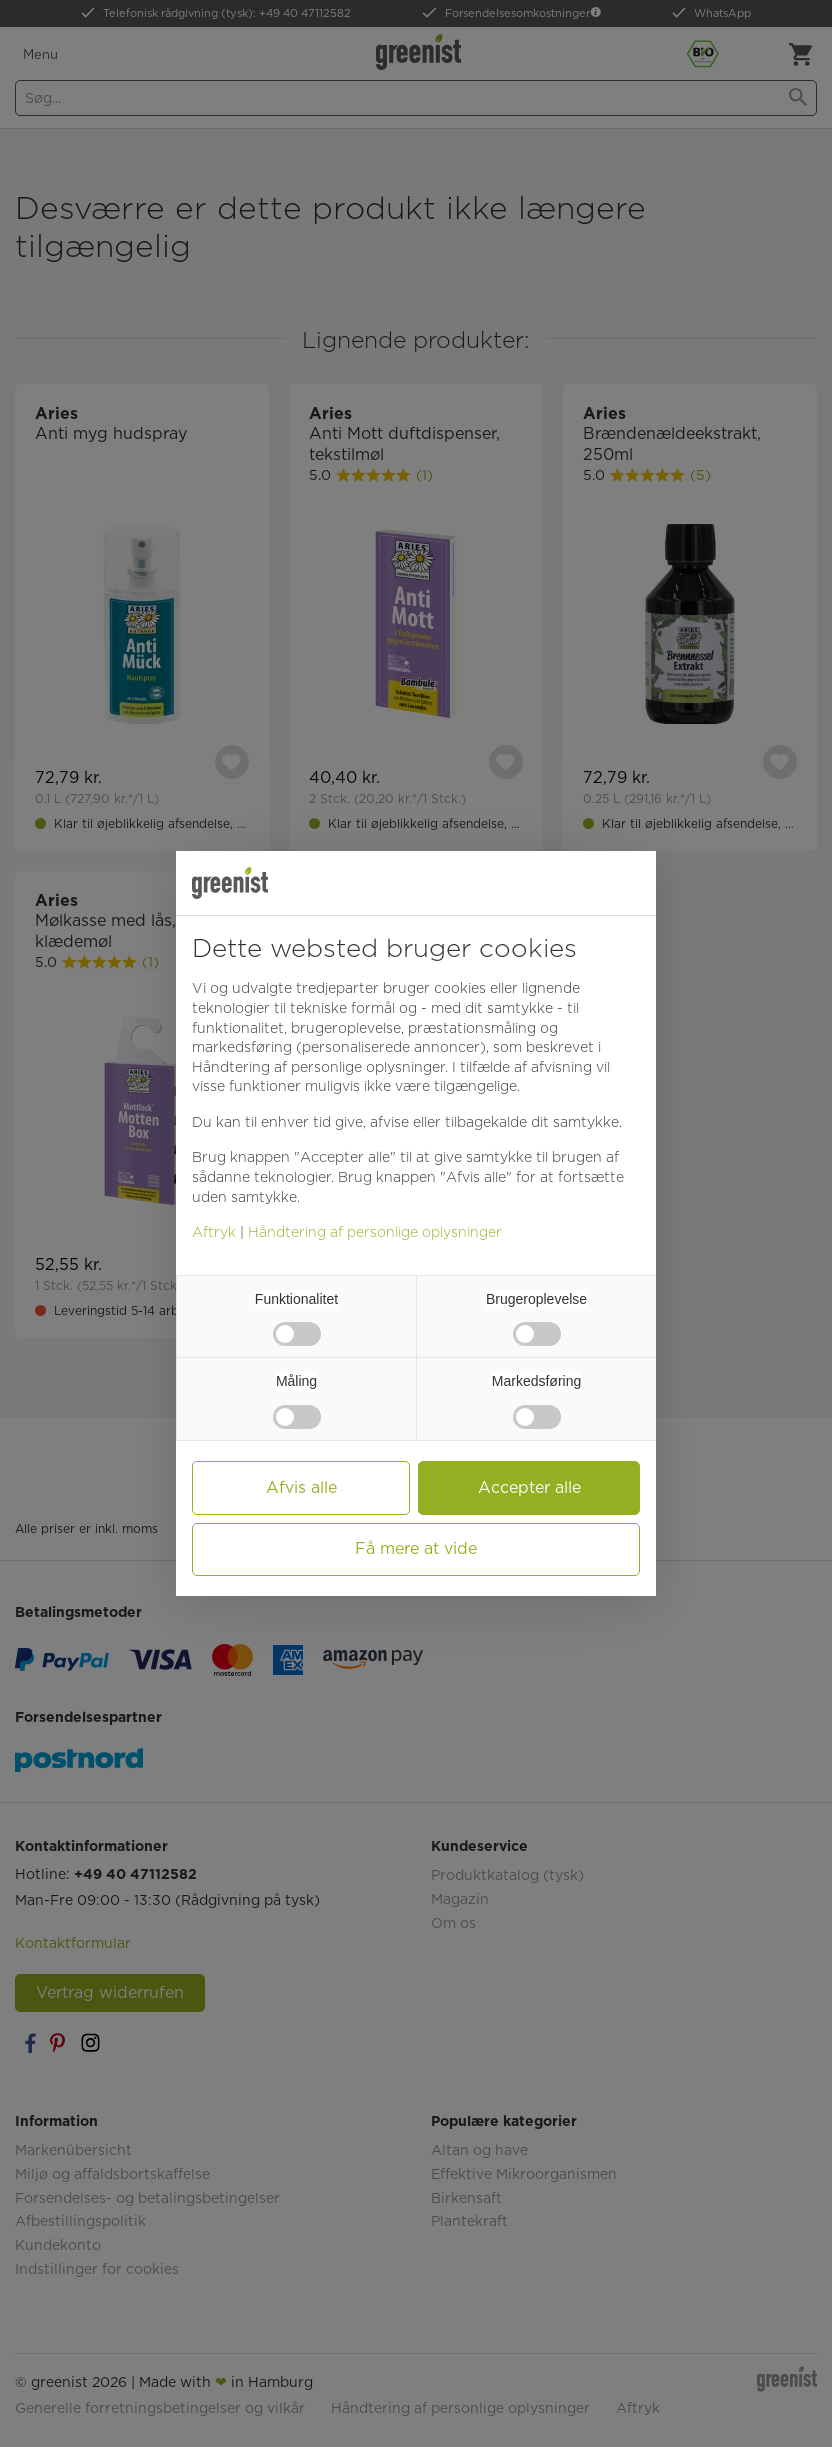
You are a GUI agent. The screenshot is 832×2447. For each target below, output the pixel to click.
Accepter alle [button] (529, 1487)
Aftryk (214, 1232)
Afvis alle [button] (301, 1487)
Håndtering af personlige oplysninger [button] (318, 1067)
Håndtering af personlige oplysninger (375, 1232)
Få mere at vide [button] (416, 1548)
